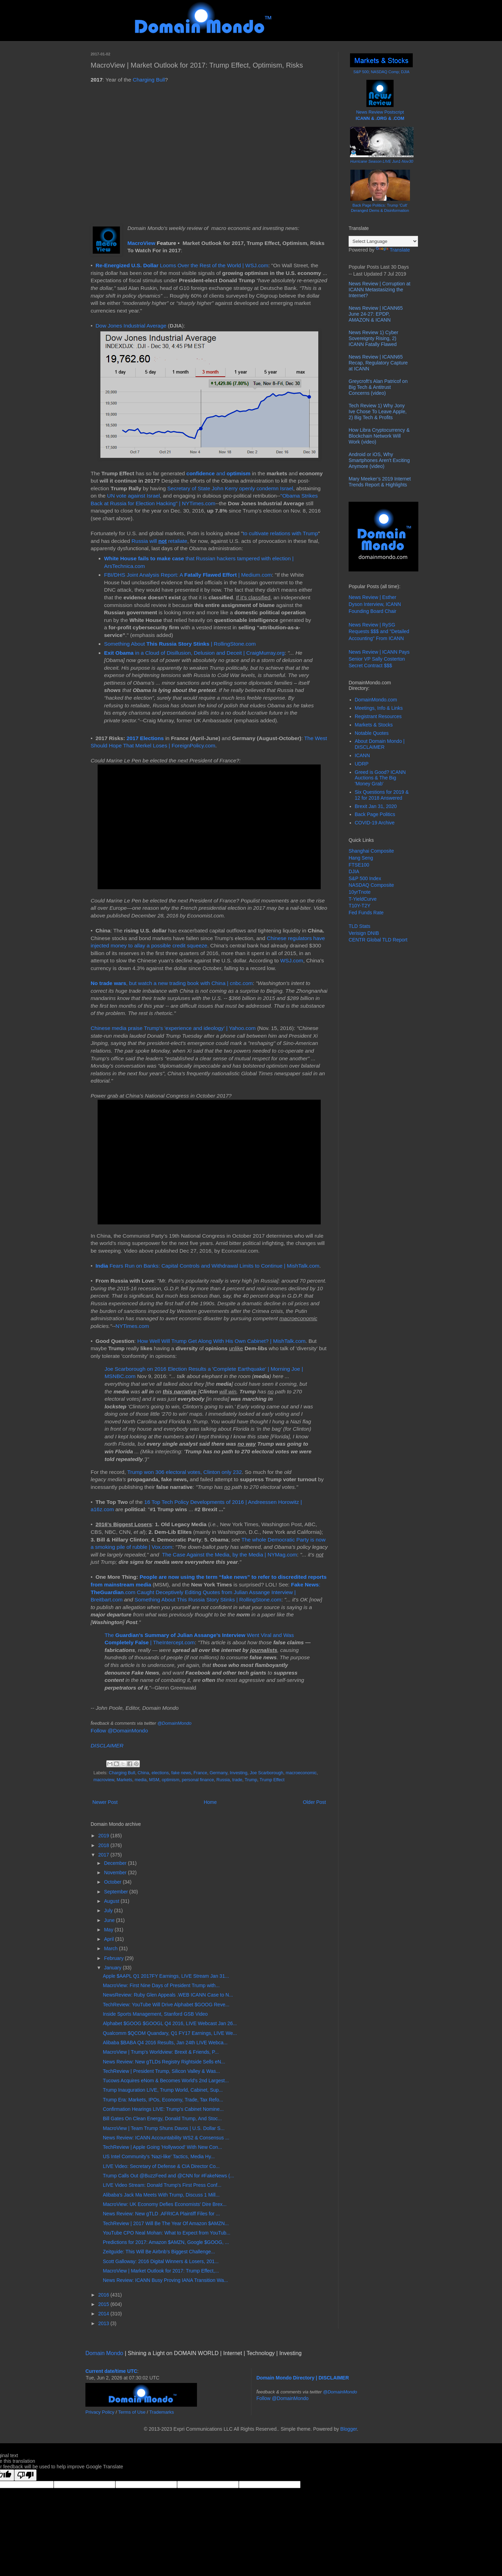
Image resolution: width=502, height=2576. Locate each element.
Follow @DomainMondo (119, 1730)
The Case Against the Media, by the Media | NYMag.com (229, 1555)
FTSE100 (359, 865)
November (116, 1872)
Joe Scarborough (266, 1772)
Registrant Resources (378, 716)
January (113, 1967)
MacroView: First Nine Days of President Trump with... (161, 1985)
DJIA (354, 871)
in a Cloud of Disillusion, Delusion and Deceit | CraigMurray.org (194, 653)
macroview (103, 1779)
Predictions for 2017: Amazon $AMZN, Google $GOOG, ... (166, 2242)
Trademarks (161, 2412)
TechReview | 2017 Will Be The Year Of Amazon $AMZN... (166, 2223)
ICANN (362, 755)
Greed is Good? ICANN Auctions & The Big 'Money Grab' (380, 778)
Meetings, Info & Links (379, 708)
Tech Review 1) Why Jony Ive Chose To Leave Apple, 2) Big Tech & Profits (377, 411)
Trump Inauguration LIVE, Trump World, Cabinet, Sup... (163, 2090)
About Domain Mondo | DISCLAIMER (380, 744)
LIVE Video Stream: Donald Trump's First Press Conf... (162, 2185)
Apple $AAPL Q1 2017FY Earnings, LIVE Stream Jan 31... (166, 1976)
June (110, 1920)
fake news (181, 1772)
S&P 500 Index (365, 878)
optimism (238, 473)
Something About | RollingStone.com (180, 644)
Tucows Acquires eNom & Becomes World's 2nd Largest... (166, 2080)
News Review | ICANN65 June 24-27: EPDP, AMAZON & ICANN (376, 314)
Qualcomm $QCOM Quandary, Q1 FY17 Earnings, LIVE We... (170, 2033)
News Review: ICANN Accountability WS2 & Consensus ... (166, 2137)
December (116, 1863)
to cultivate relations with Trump (280, 533)
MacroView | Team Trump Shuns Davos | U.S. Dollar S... (164, 2128)
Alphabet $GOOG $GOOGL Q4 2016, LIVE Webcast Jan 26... (170, 2023)
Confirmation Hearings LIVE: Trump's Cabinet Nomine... (163, 2109)
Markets (124, 1779)
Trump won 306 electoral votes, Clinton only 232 (184, 1472)
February (114, 1958)
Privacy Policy (99, 2412)
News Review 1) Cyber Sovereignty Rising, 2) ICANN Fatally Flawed (373, 338)
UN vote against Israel (133, 496)
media (140, 1779)
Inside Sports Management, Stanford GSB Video (155, 2014)
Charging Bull (149, 80)
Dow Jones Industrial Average (131, 326)
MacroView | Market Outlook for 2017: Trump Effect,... (161, 2271)
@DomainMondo (174, 1723)
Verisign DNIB (364, 933)
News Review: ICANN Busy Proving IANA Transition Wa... (165, 2280)
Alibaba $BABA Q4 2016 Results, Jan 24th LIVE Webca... (165, 2042)
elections (160, 1772)
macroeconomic (301, 1772)
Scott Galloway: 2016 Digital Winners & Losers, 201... (161, 2261)
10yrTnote (360, 892)
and (207, 473)
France (200, 1772)
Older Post (314, 1802)
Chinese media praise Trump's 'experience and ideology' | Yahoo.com (173, 1028)
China (143, 1772)
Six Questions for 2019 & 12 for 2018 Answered (382, 795)
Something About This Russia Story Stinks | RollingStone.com (208, 1599)
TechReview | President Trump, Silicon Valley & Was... (161, 2071)
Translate (393, 250)
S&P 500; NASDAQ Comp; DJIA (381, 72)
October (113, 1882)
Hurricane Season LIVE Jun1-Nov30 (381, 161)
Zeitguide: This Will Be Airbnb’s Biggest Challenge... (159, 2251)
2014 (104, 2313)
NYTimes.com (132, 1326)
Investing (238, 1772)
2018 (104, 1845)
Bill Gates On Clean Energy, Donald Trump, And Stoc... (162, 2118)
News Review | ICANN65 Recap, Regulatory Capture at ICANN (378, 362)
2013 (104, 2323)
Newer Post (104, 1802)
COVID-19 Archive (375, 822)
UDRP (362, 764)
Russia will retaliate (159, 541)
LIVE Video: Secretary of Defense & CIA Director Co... (161, 2166)
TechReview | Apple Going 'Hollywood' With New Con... (162, 2147)
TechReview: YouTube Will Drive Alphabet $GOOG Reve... (166, 2004)
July (109, 1910)
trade (237, 1779)
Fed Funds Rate (366, 912)
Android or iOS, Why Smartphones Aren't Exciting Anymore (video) (379, 460)
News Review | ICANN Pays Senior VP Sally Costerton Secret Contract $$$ (379, 658)
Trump (251, 1779)
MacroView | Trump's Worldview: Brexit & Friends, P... (161, 2052)
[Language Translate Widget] (383, 241)
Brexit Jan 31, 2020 (376, 806)
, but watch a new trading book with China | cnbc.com (172, 983)
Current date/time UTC (111, 2371)
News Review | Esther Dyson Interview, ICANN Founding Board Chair (375, 604)
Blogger (348, 2429)
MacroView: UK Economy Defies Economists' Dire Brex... (165, 2204)
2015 (104, 2304)
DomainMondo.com (376, 699)
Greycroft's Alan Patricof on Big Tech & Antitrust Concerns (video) (378, 387)
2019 (104, 1835)
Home (210, 1802)
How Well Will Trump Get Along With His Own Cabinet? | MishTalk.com (221, 1341)
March (111, 1948)
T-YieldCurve (362, 899)
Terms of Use (132, 2412)
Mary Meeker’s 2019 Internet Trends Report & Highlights (380, 481)
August (112, 1901)
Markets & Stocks (374, 725)
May (109, 1929)
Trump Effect (272, 1779)
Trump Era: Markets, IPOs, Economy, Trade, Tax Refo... (163, 2099)
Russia (223, 1779)
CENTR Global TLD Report (378, 940)
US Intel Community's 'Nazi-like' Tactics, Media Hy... (159, 2156)
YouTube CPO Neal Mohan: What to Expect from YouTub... (166, 2233)
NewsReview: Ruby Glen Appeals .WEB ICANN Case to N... (168, 1995)
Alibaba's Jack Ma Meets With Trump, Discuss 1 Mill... (161, 2195)
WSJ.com (291, 960)
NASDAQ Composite (371, 885)
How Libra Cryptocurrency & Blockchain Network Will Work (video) (379, 436)
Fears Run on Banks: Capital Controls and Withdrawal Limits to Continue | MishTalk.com (207, 1266)
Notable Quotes (372, 733)
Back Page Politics (375, 814)
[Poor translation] (25, 2475)
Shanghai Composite (371, 851)
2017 (104, 1855)
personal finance (198, 1779)
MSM (154, 1779)
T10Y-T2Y (360, 905)
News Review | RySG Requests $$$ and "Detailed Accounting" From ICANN (379, 631)
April (109, 1939)
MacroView (141, 243)
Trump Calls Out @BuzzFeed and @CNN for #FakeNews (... (168, 2175)
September (116, 1891)
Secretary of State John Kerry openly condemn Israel (230, 488)
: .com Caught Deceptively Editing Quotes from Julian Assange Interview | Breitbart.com (205, 1592)
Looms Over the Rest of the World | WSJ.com (182, 265)
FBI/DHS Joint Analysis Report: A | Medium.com (188, 575)
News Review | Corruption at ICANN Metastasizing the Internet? (379, 289)
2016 (104, 2295)
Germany (218, 1772)
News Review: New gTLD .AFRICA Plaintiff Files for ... (161, 2213)
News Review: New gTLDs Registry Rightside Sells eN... (164, 2061)
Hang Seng (361, 858)
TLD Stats (359, 926)
